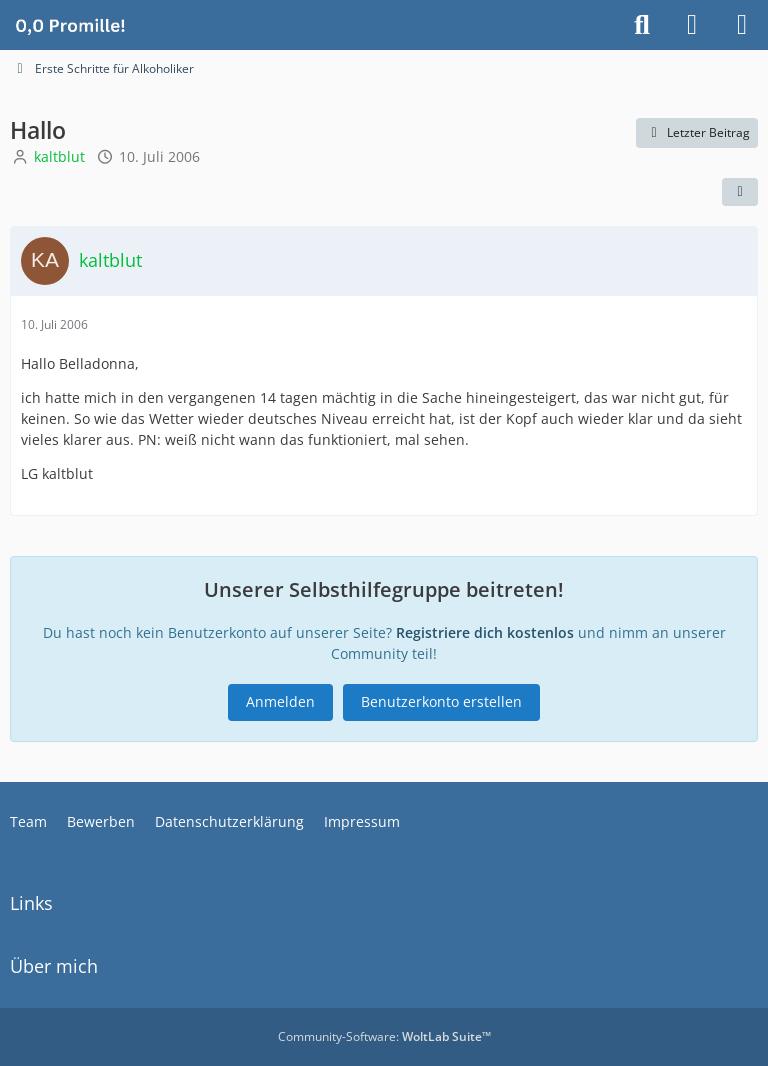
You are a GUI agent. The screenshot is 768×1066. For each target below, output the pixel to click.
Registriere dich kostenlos (485, 632)
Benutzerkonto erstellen (441, 701)
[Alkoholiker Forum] (70, 25)
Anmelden (280, 701)
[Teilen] (740, 192)
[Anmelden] (692, 25)
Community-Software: (384, 1036)
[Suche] (642, 25)
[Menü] (742, 25)
